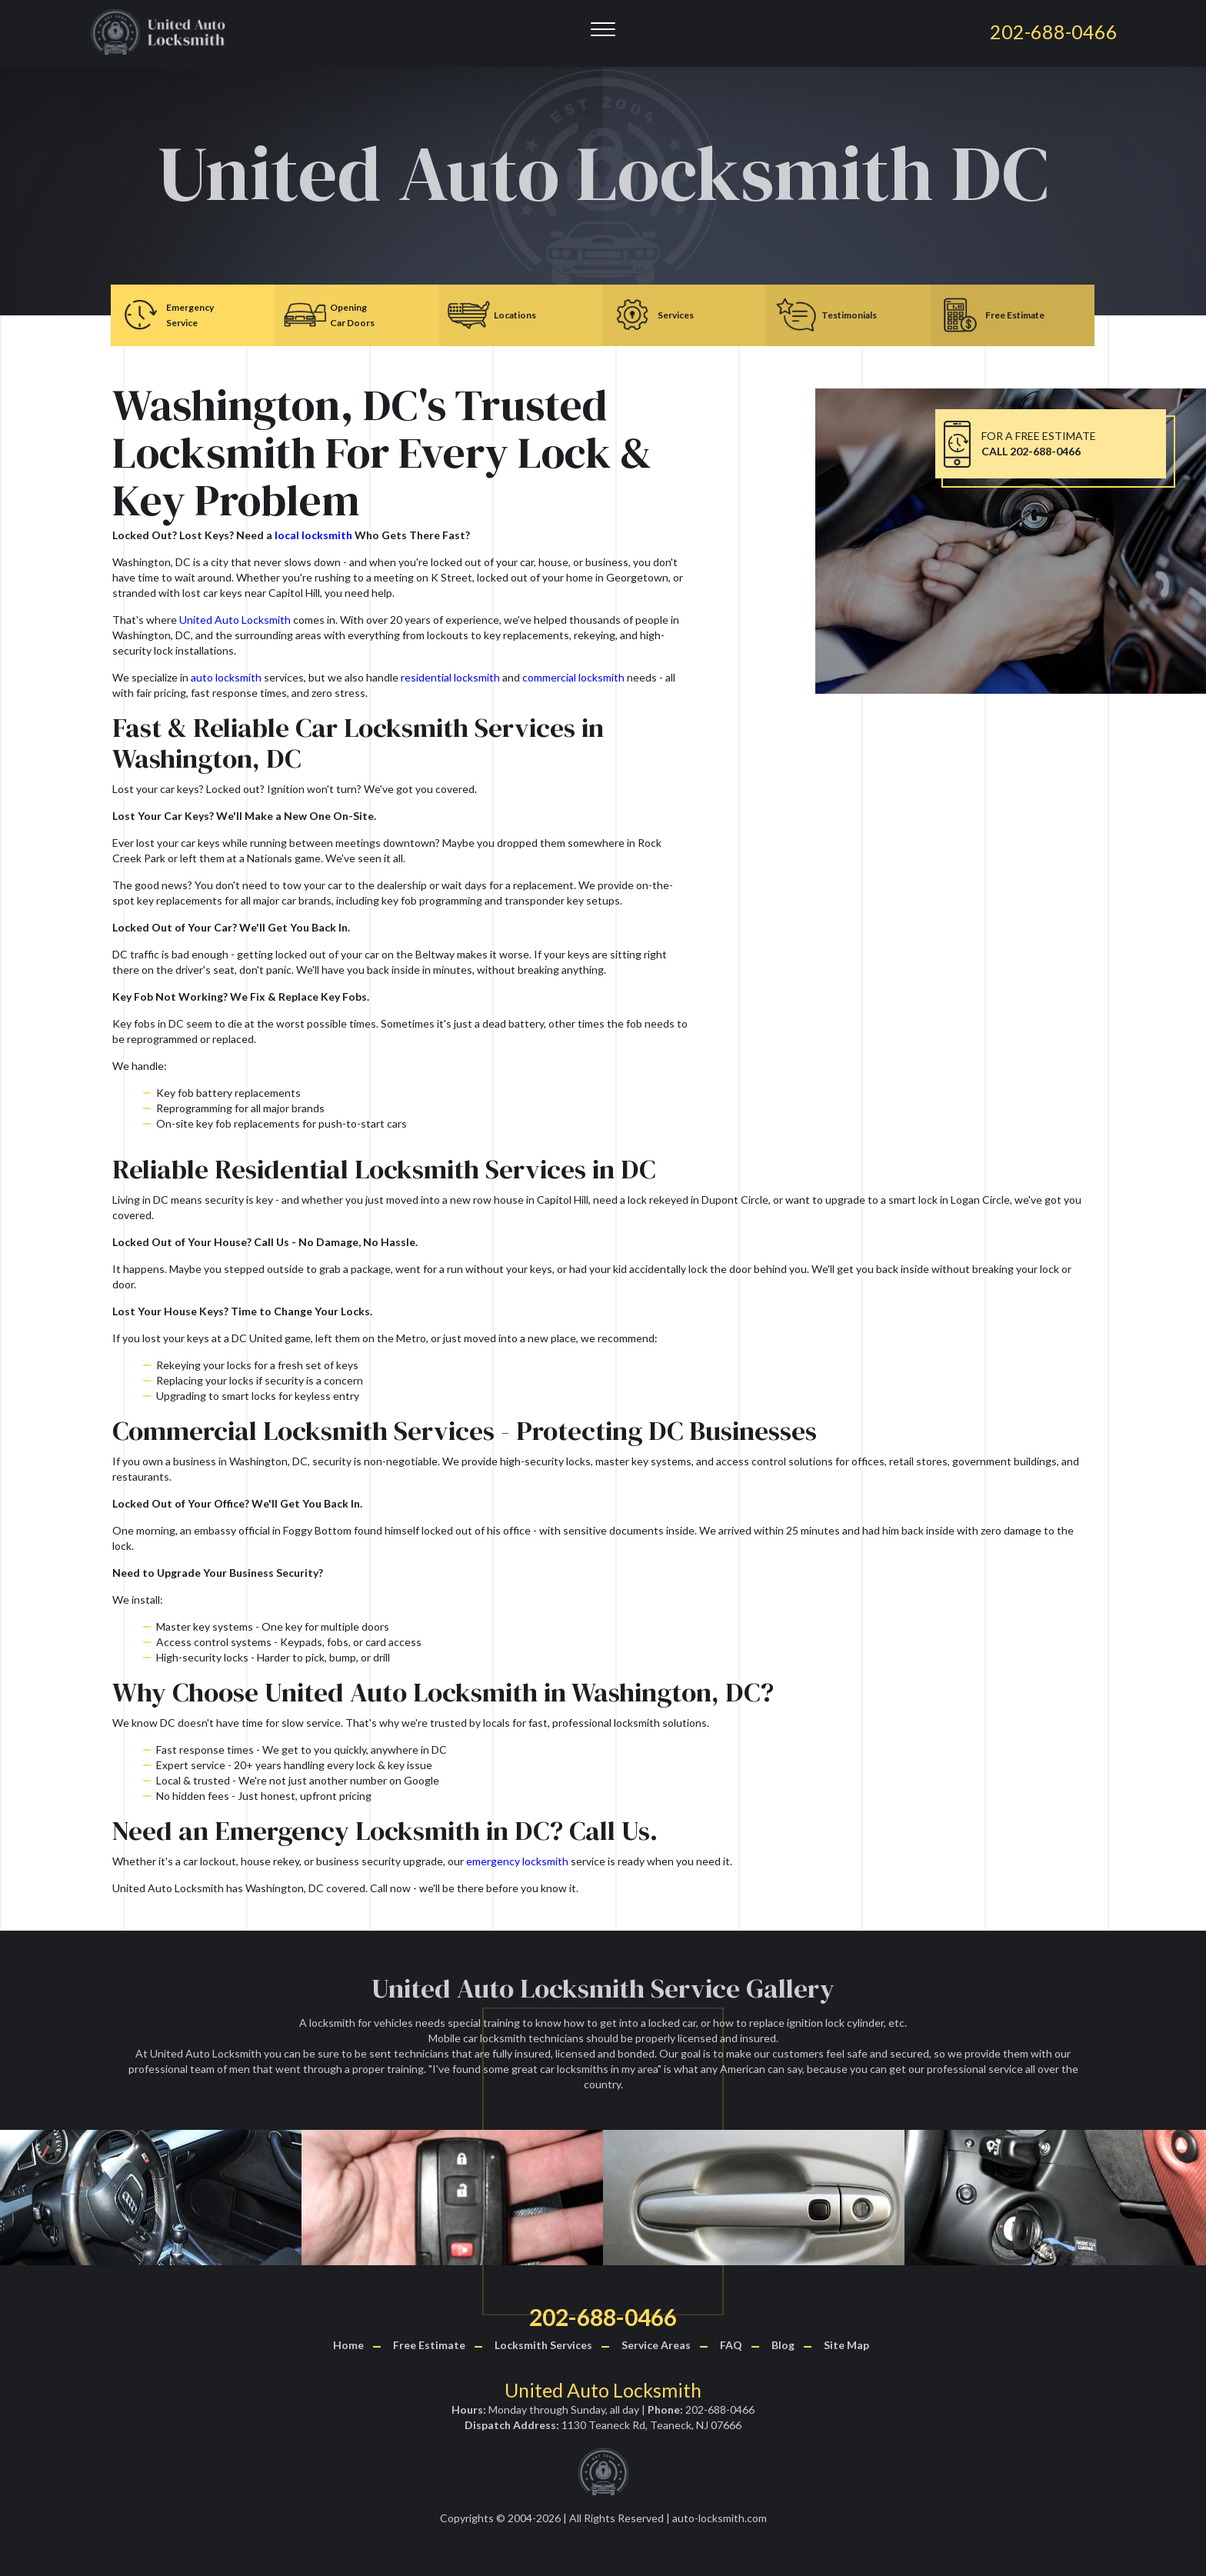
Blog (783, 2344)
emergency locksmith (517, 1861)
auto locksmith (226, 677)
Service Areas (656, 2344)
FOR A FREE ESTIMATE (1038, 443)
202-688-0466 (603, 2317)
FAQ (731, 2344)
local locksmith (313, 535)
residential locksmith (450, 677)
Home (348, 2344)
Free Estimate (429, 2344)
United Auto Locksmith (235, 619)
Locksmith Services (543, 2344)
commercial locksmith (573, 677)
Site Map (846, 2344)
